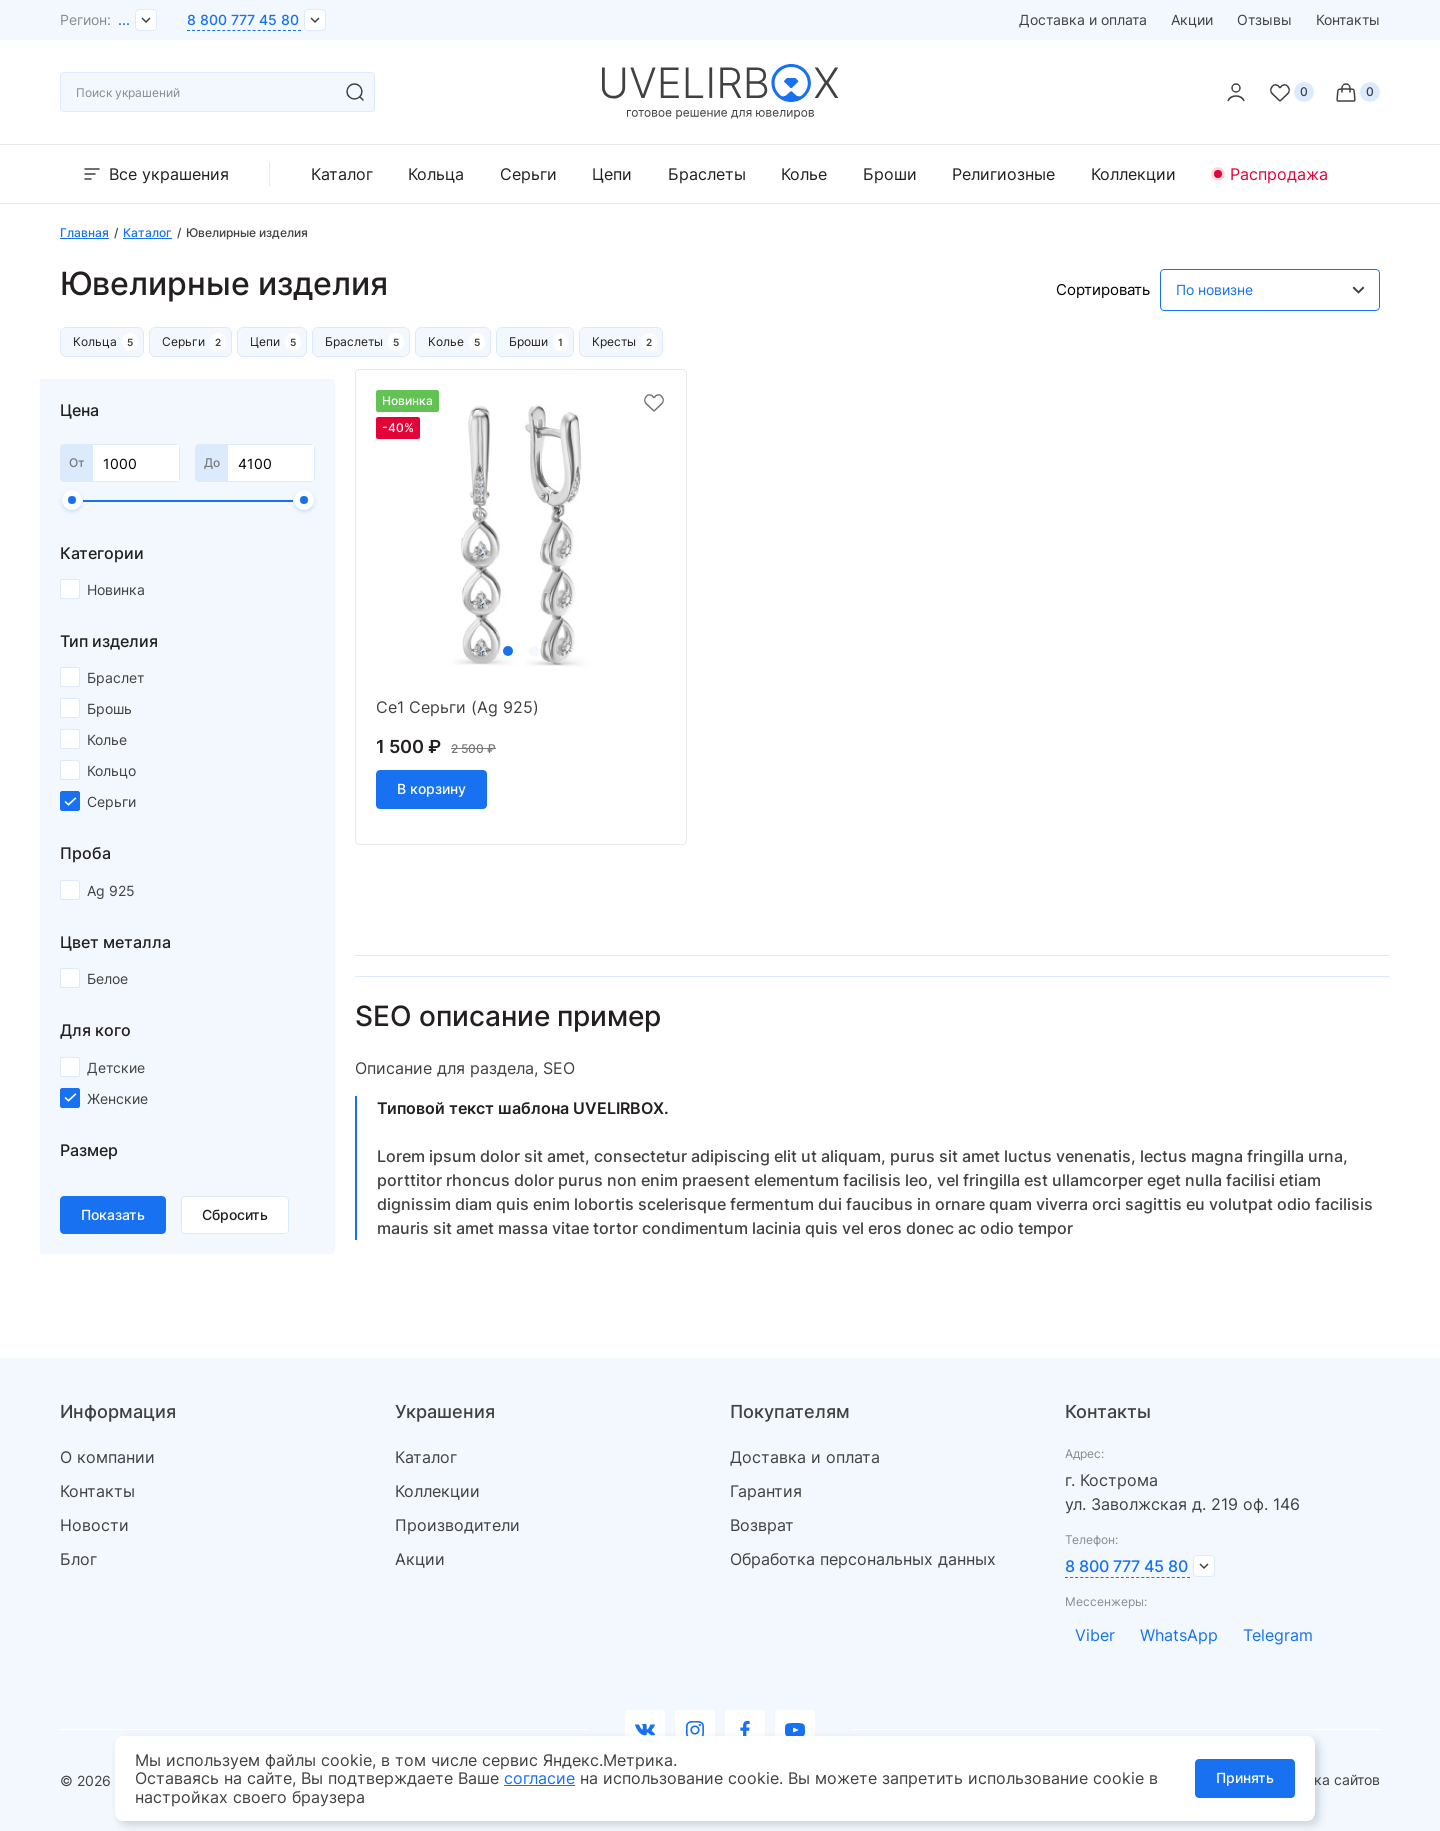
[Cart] (1357, 92)
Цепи (612, 174)
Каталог (342, 174)
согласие (539, 1778)
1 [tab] (508, 651)
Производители (457, 1525)
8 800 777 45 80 (243, 19)
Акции (1192, 19)
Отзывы (1264, 19)
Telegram (1278, 1635)
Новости (94, 1525)
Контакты (1348, 19)
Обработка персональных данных (863, 1559)
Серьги (528, 174)
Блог (78, 1559)
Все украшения (154, 174)
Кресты (614, 341)
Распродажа (1279, 174)
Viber (1095, 1635)
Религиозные (1003, 174)
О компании (107, 1457)
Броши (890, 174)
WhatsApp (1179, 1635)
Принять (1245, 1777)
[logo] (720, 114)
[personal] (1236, 92)
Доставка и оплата (1083, 19)
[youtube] (795, 1730)
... (124, 19)
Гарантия (766, 1491)
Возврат (762, 1525)
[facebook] (745, 1730)
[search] (355, 92)
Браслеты (707, 174)
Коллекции (1133, 174)
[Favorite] (1291, 92)
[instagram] (695, 1730)
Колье (804, 174)
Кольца (436, 174)
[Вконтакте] (645, 1730)
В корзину (431, 788)
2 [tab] (534, 651)
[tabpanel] (521, 535)
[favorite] (654, 403)
